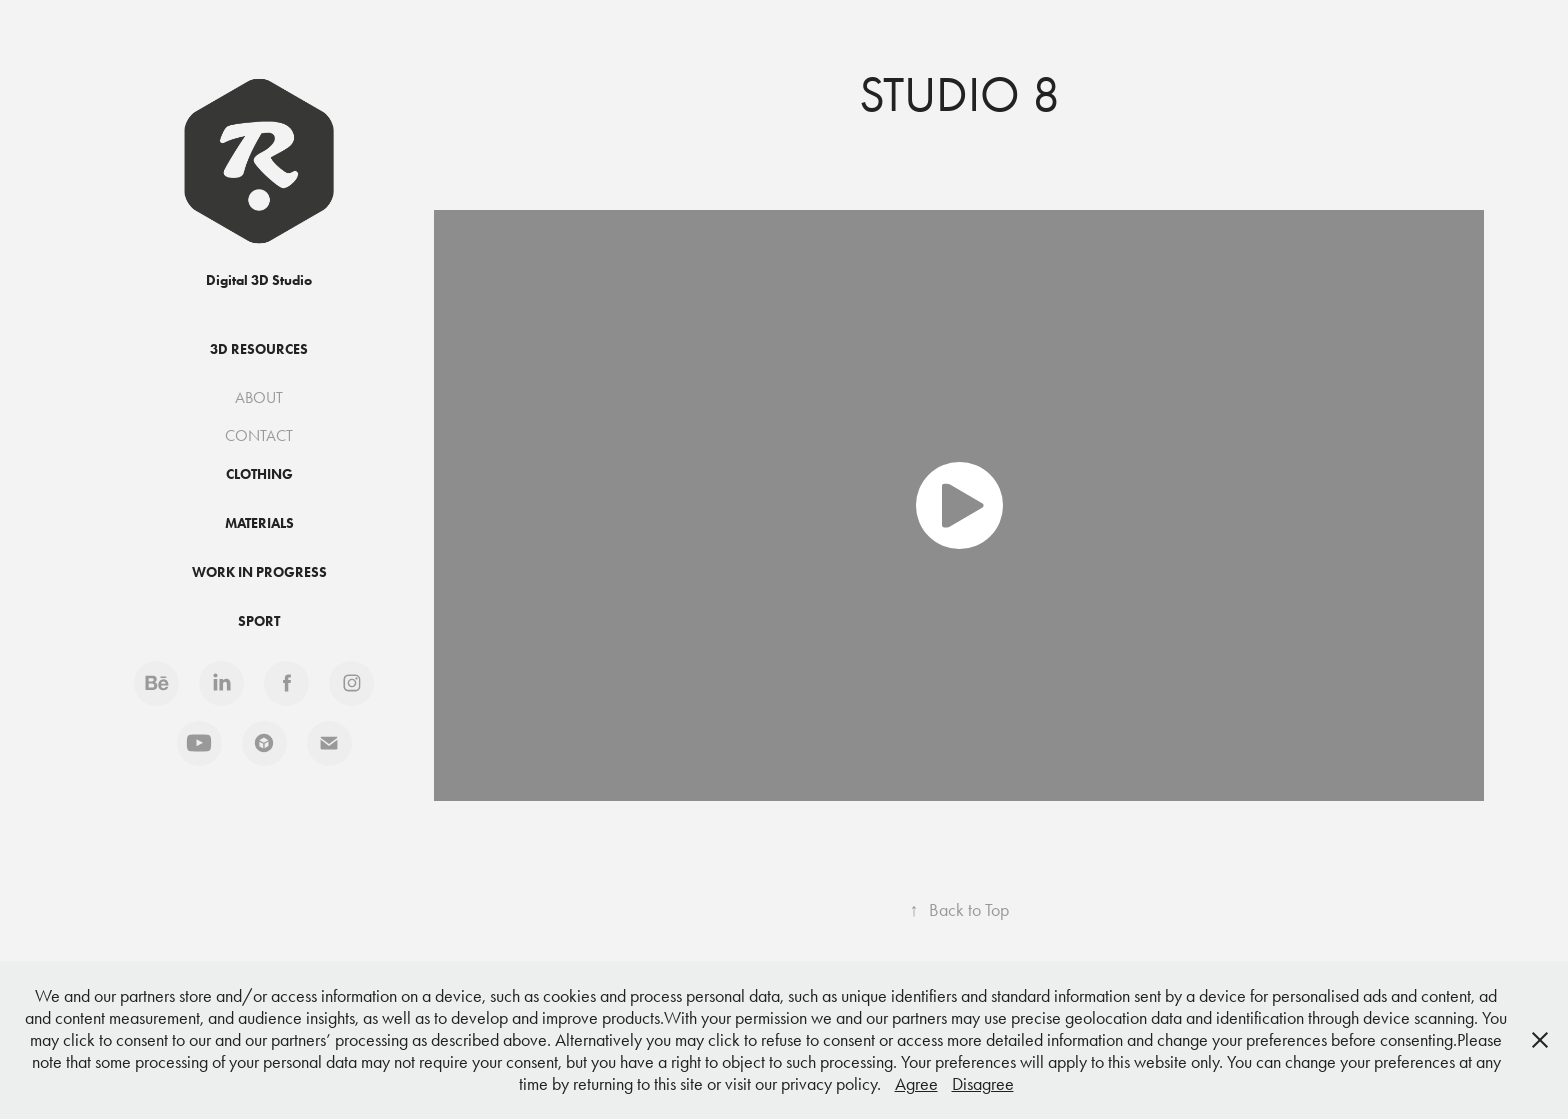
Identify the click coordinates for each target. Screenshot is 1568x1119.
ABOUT (259, 397)
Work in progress (259, 572)
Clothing (259, 474)
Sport (259, 621)
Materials (259, 523)
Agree (916, 1084)
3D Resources (259, 349)
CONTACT (259, 435)
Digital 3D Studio (259, 280)
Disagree (983, 1084)
